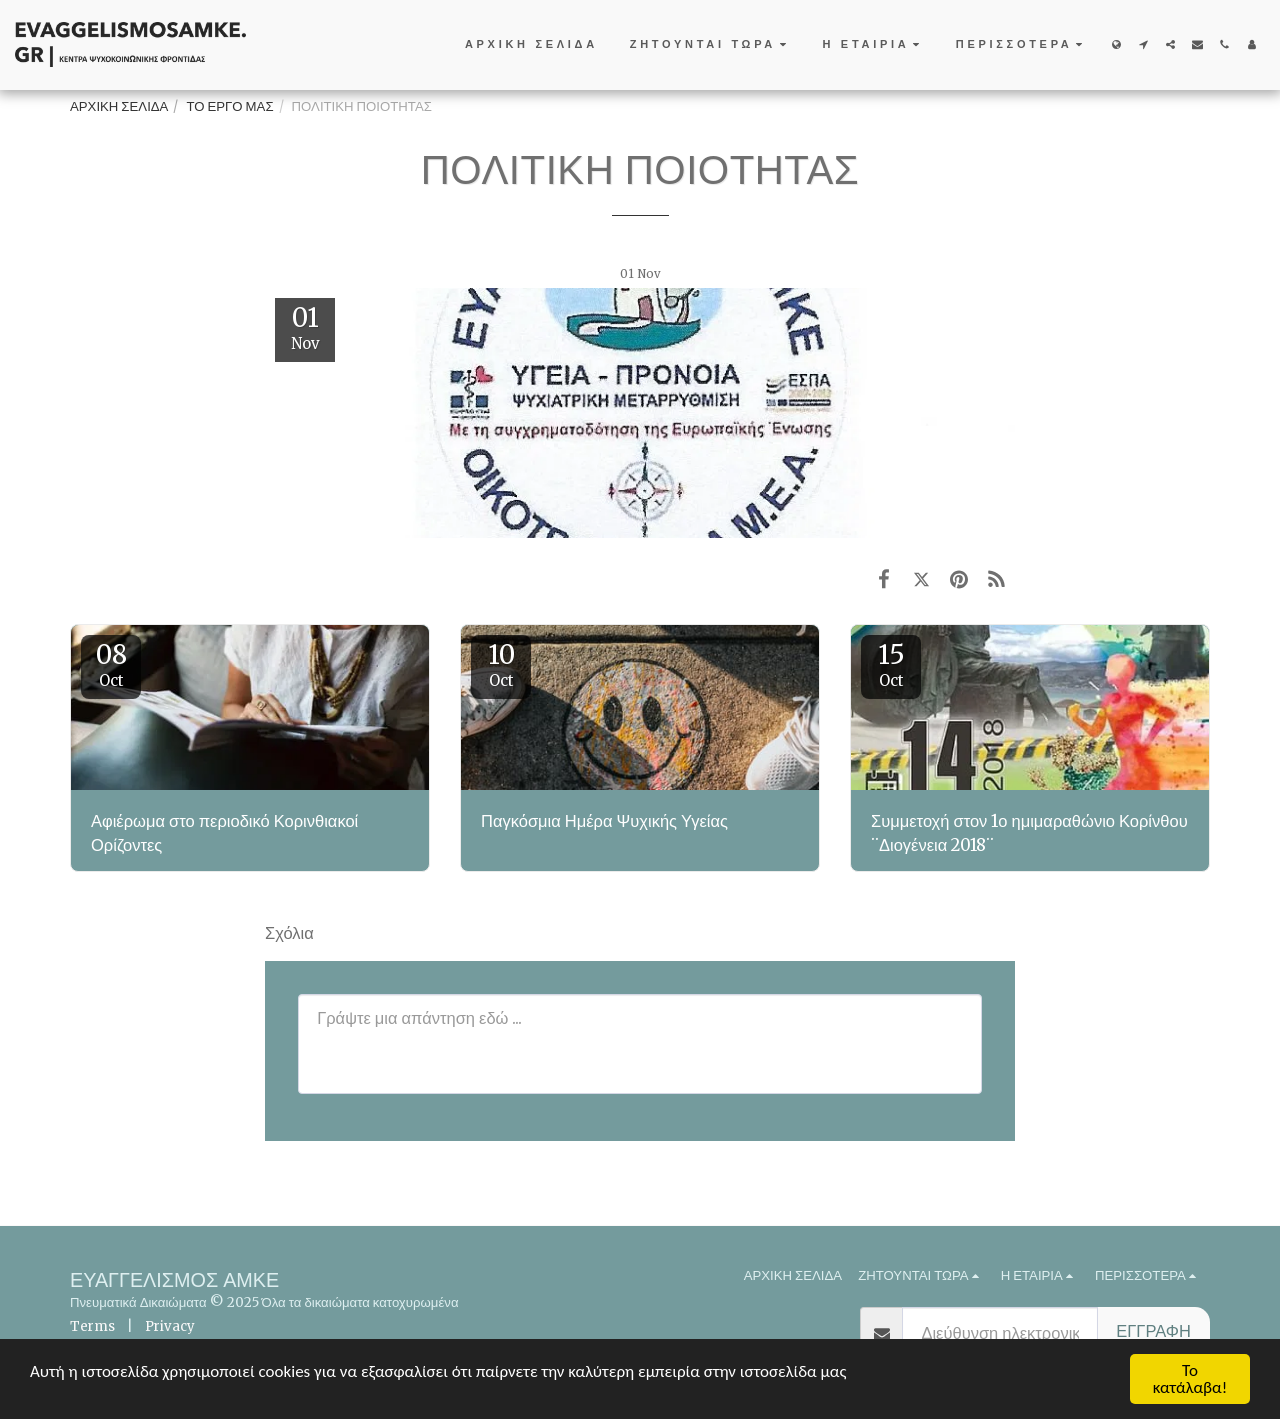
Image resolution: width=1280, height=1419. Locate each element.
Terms (92, 1326)
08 (111, 664)
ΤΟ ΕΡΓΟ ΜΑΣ (229, 106)
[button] (710, 45)
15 (891, 664)
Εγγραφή (1153, 1331)
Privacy (170, 1326)
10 (501, 664)
